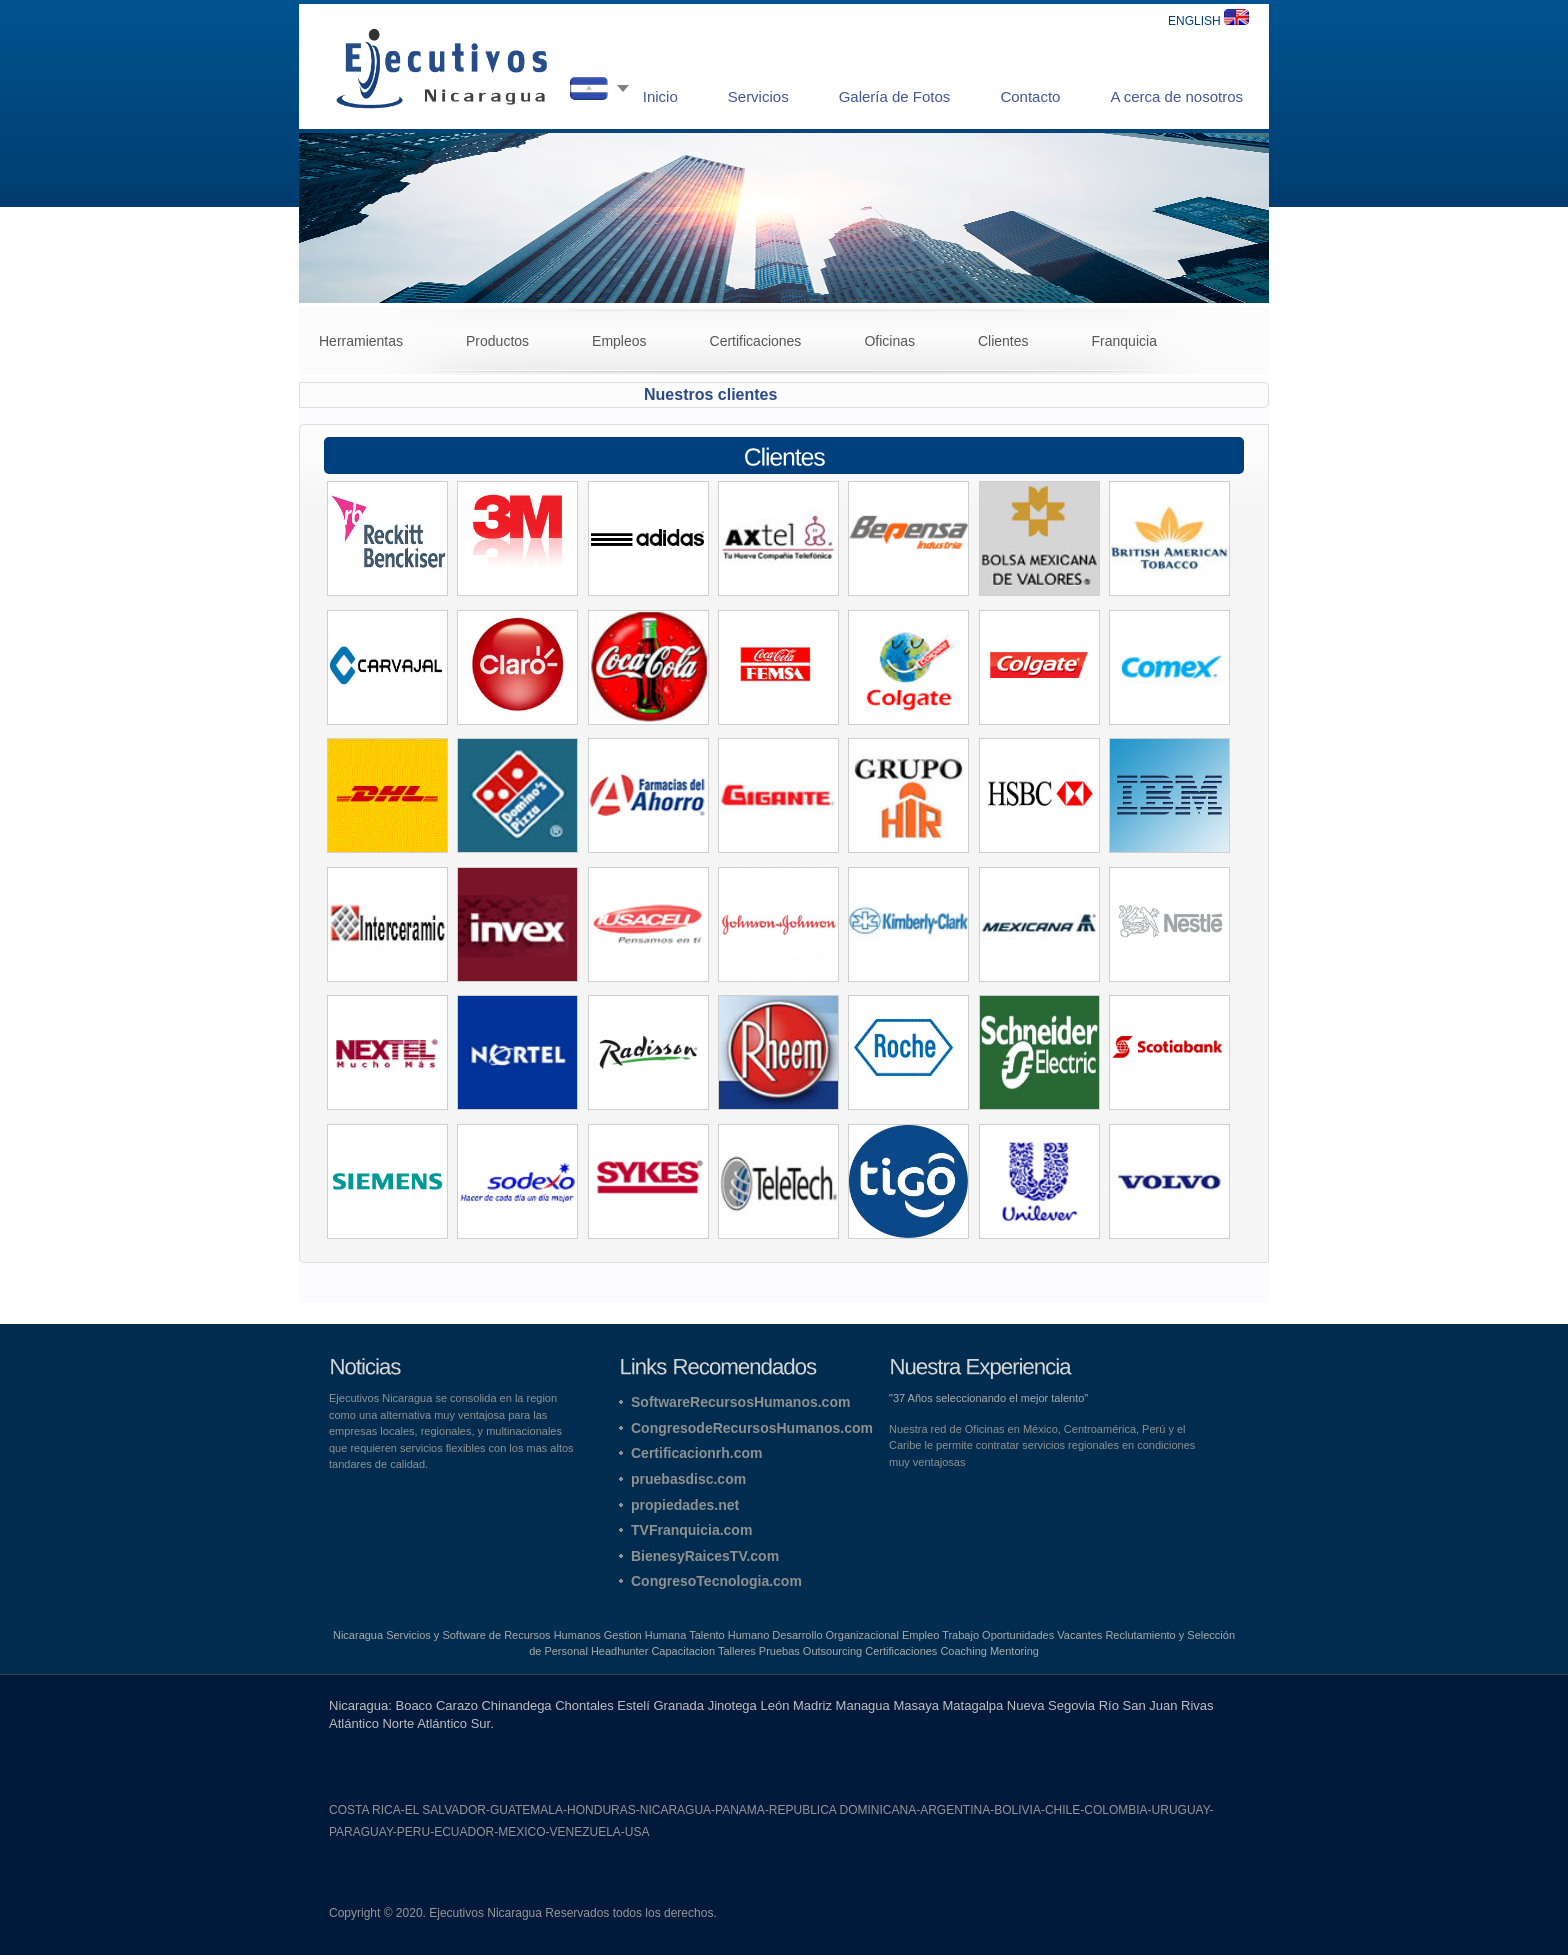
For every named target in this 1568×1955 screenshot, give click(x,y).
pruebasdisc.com (688, 1479)
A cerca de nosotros (1176, 96)
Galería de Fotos (895, 96)
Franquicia (1124, 341)
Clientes (1003, 341)
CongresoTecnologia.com (716, 1581)
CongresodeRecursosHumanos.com (752, 1428)
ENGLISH (1208, 21)
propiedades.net (685, 1505)
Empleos (619, 341)
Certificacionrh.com (696, 1453)
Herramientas (361, 341)
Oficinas (889, 341)
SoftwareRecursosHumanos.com (740, 1402)
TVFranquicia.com (691, 1530)
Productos (497, 341)
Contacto (1030, 96)
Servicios (758, 96)
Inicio (660, 96)
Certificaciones (756, 341)
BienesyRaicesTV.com (705, 1556)
